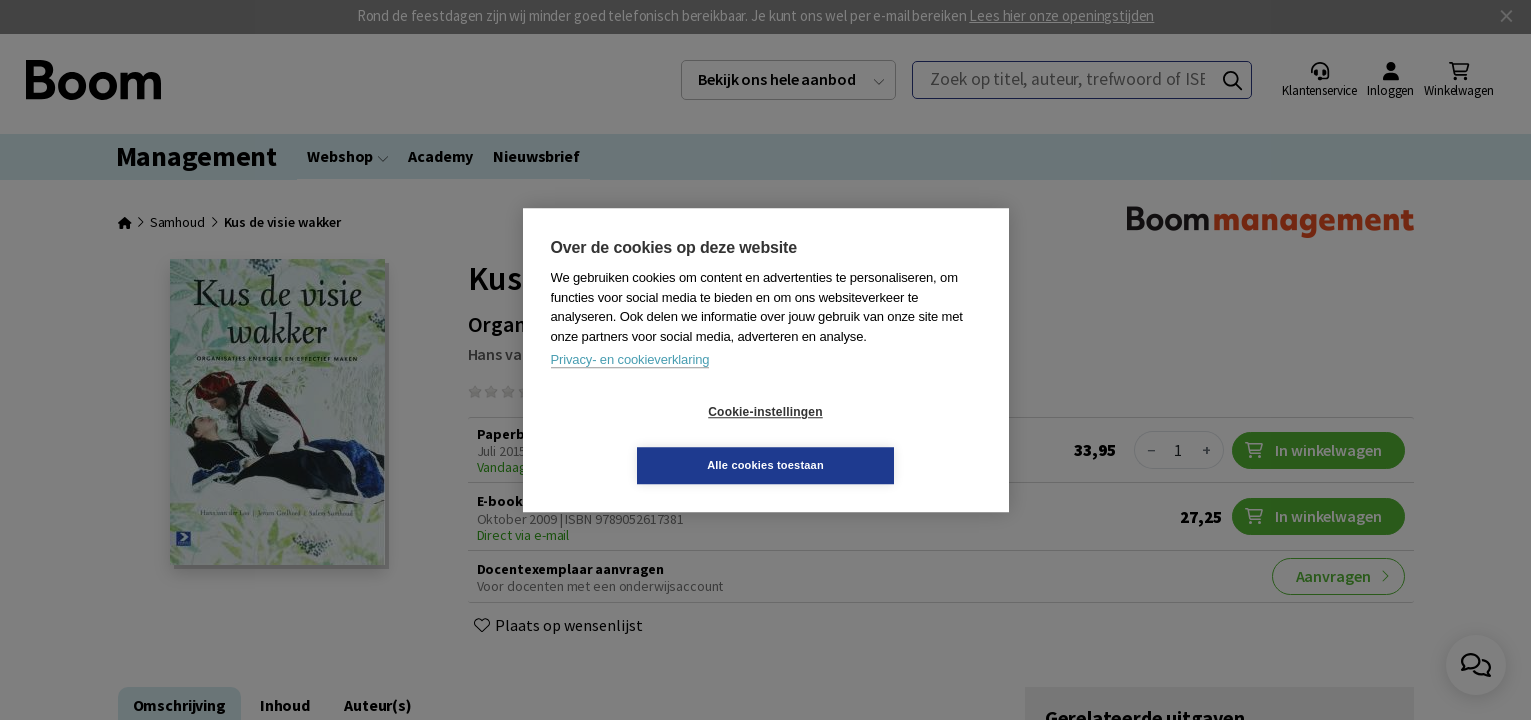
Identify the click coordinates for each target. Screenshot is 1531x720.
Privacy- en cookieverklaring (630, 386)
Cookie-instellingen (646, 439)
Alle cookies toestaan (884, 438)
